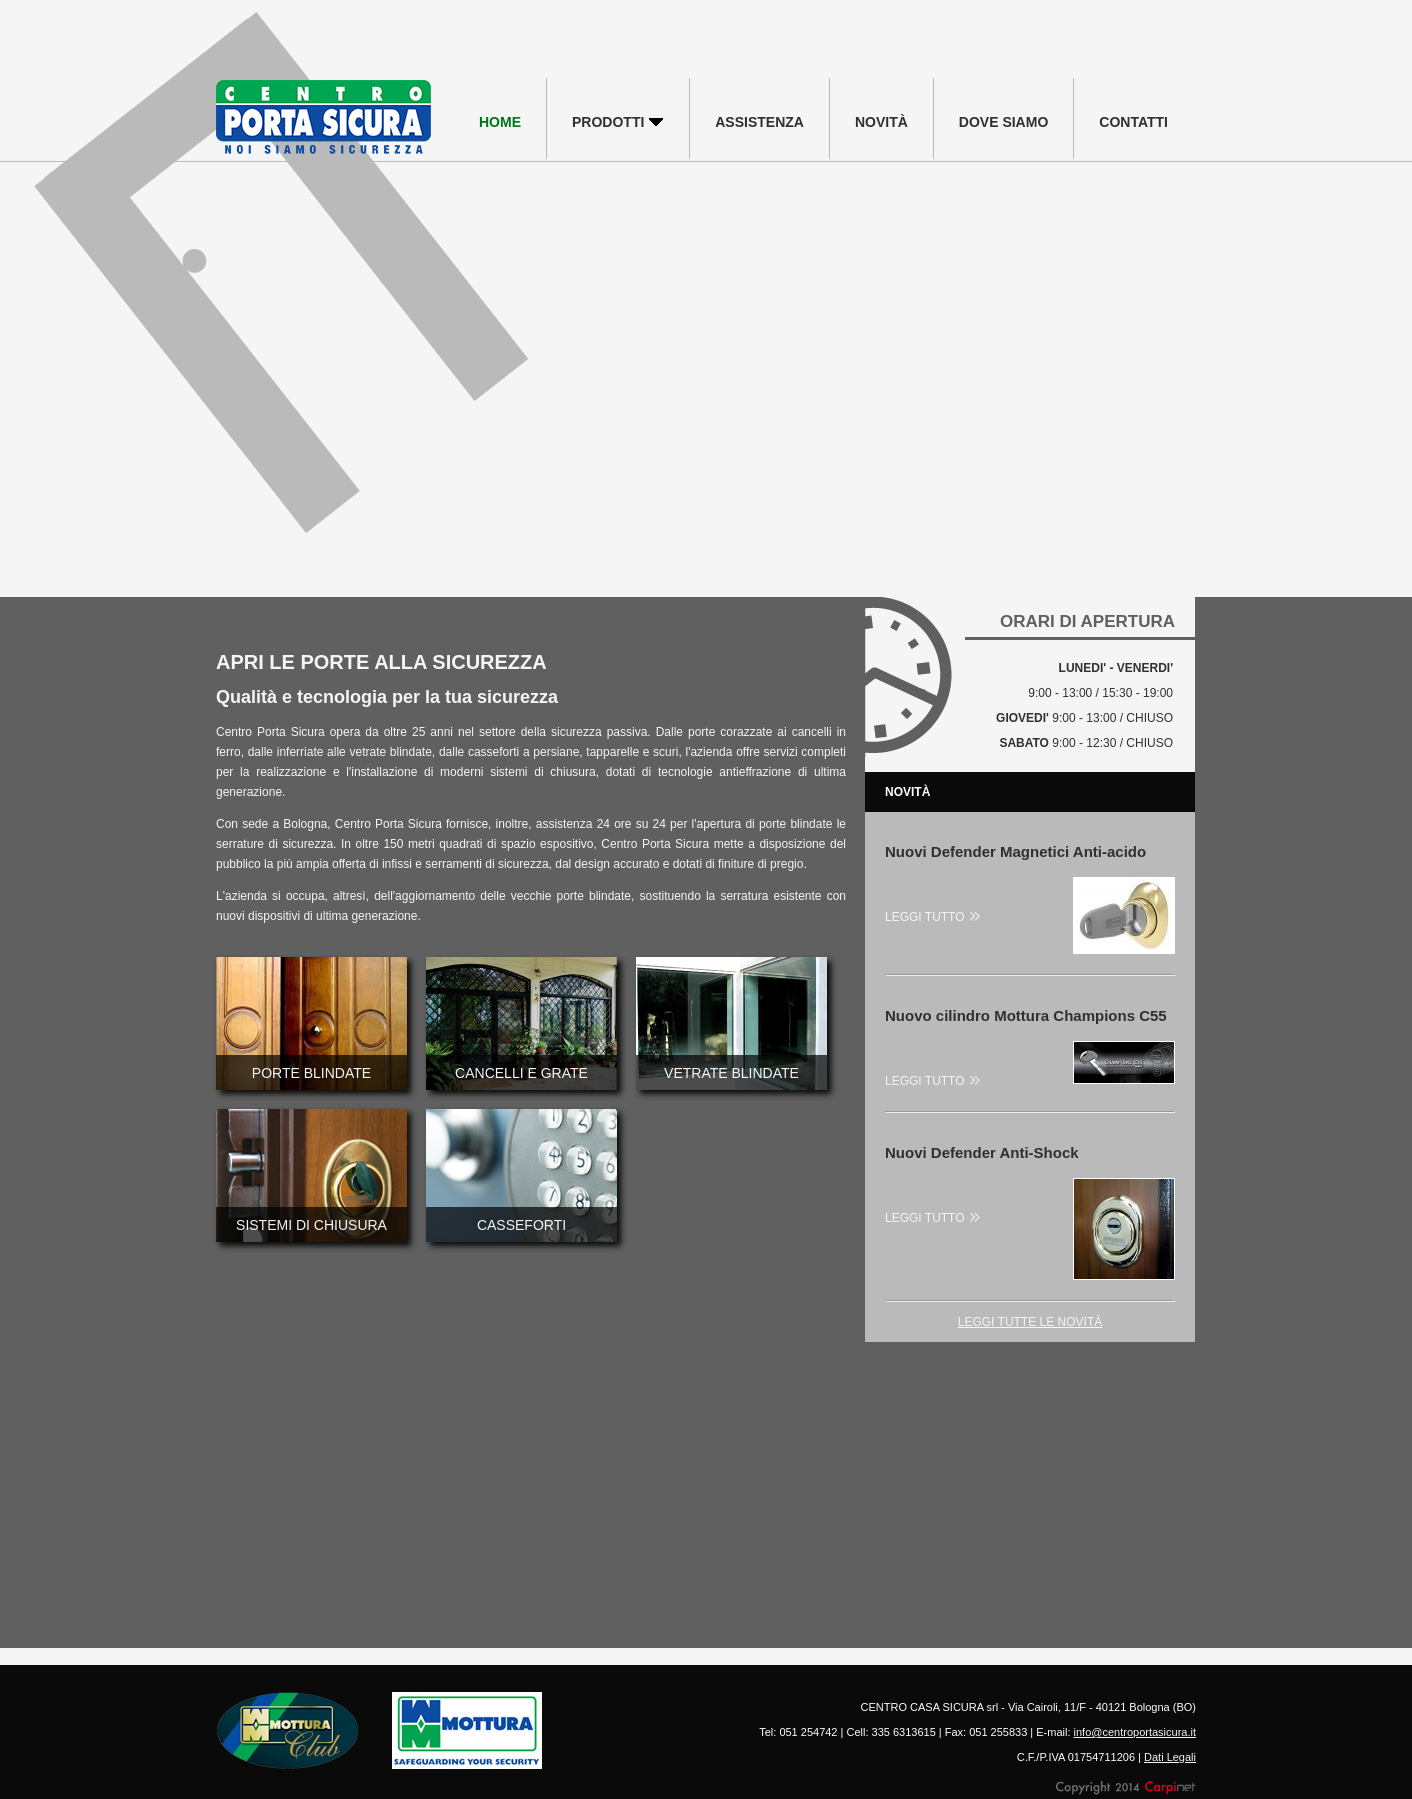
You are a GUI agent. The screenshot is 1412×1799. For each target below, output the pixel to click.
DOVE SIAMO (1003, 122)
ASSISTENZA (759, 122)
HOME (500, 122)
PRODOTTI (618, 122)
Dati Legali (1170, 1757)
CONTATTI (1133, 122)
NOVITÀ (881, 122)
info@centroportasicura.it (1135, 1732)
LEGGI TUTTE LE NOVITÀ (1030, 1322)
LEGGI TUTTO (932, 917)
